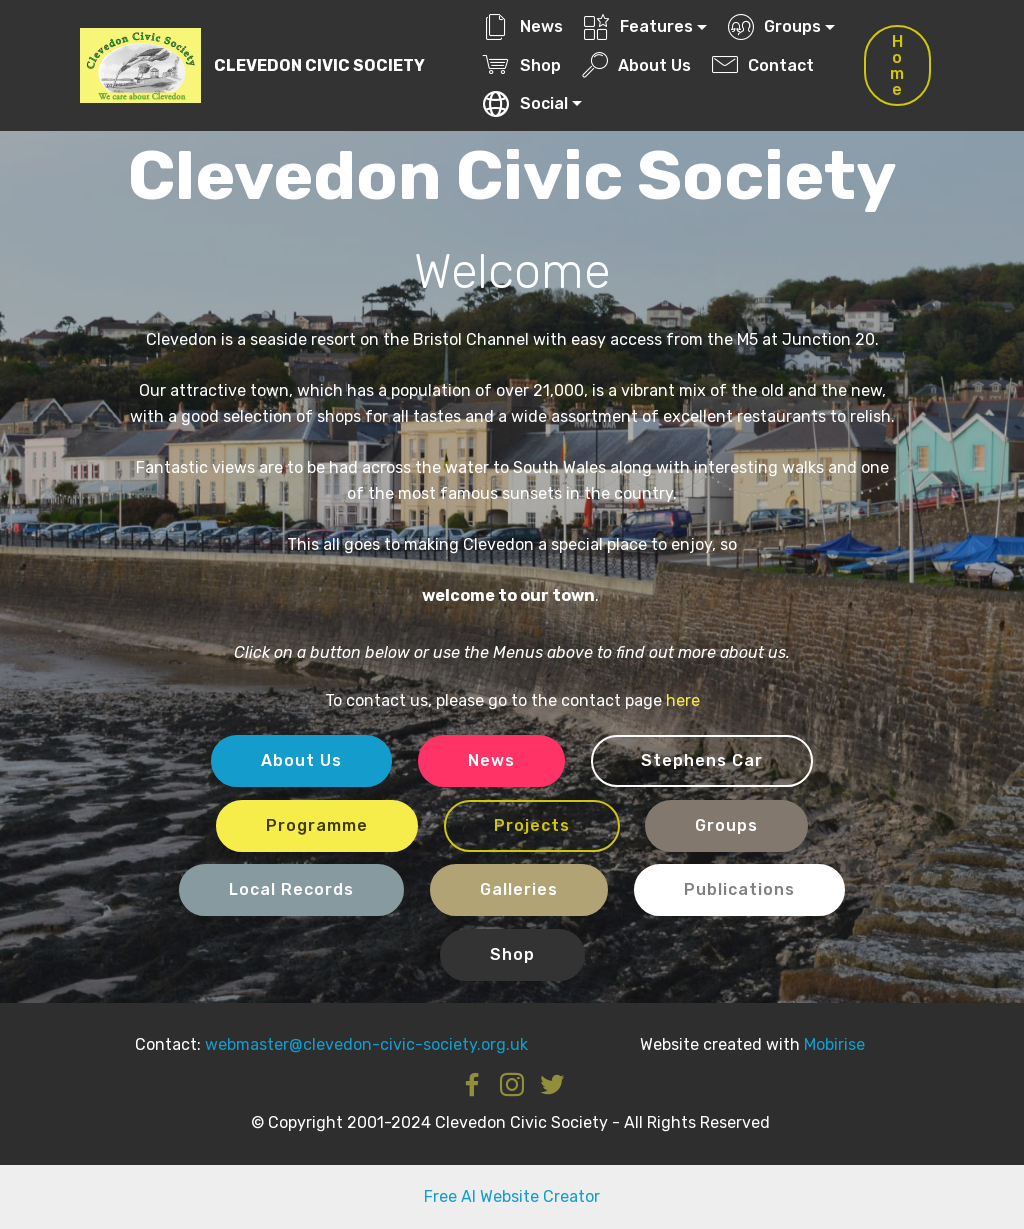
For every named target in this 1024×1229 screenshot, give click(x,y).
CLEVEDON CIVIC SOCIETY (319, 65)
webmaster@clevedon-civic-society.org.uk (366, 1044)
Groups (774, 26)
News (522, 26)
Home (897, 65)
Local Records (291, 889)
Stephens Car (702, 760)
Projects (532, 825)
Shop (521, 65)
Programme (317, 825)
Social (525, 103)
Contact (763, 65)
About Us (636, 65)
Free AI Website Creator (512, 1196)
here (683, 700)
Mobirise (834, 1044)
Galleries (519, 889)
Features (638, 26)
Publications (739, 889)
